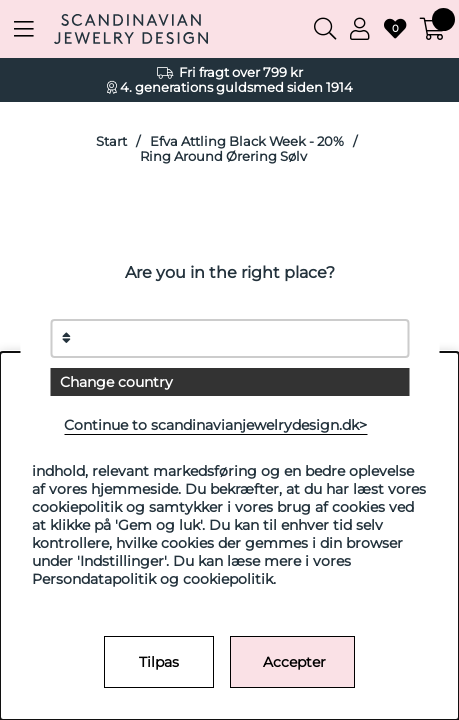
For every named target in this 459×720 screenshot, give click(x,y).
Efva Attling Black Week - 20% (247, 141)
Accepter (294, 662)
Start (111, 141)
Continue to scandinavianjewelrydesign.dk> (215, 425)
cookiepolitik (228, 579)
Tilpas (159, 662)
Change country (116, 382)
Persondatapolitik (94, 579)
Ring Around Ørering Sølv (223, 156)
